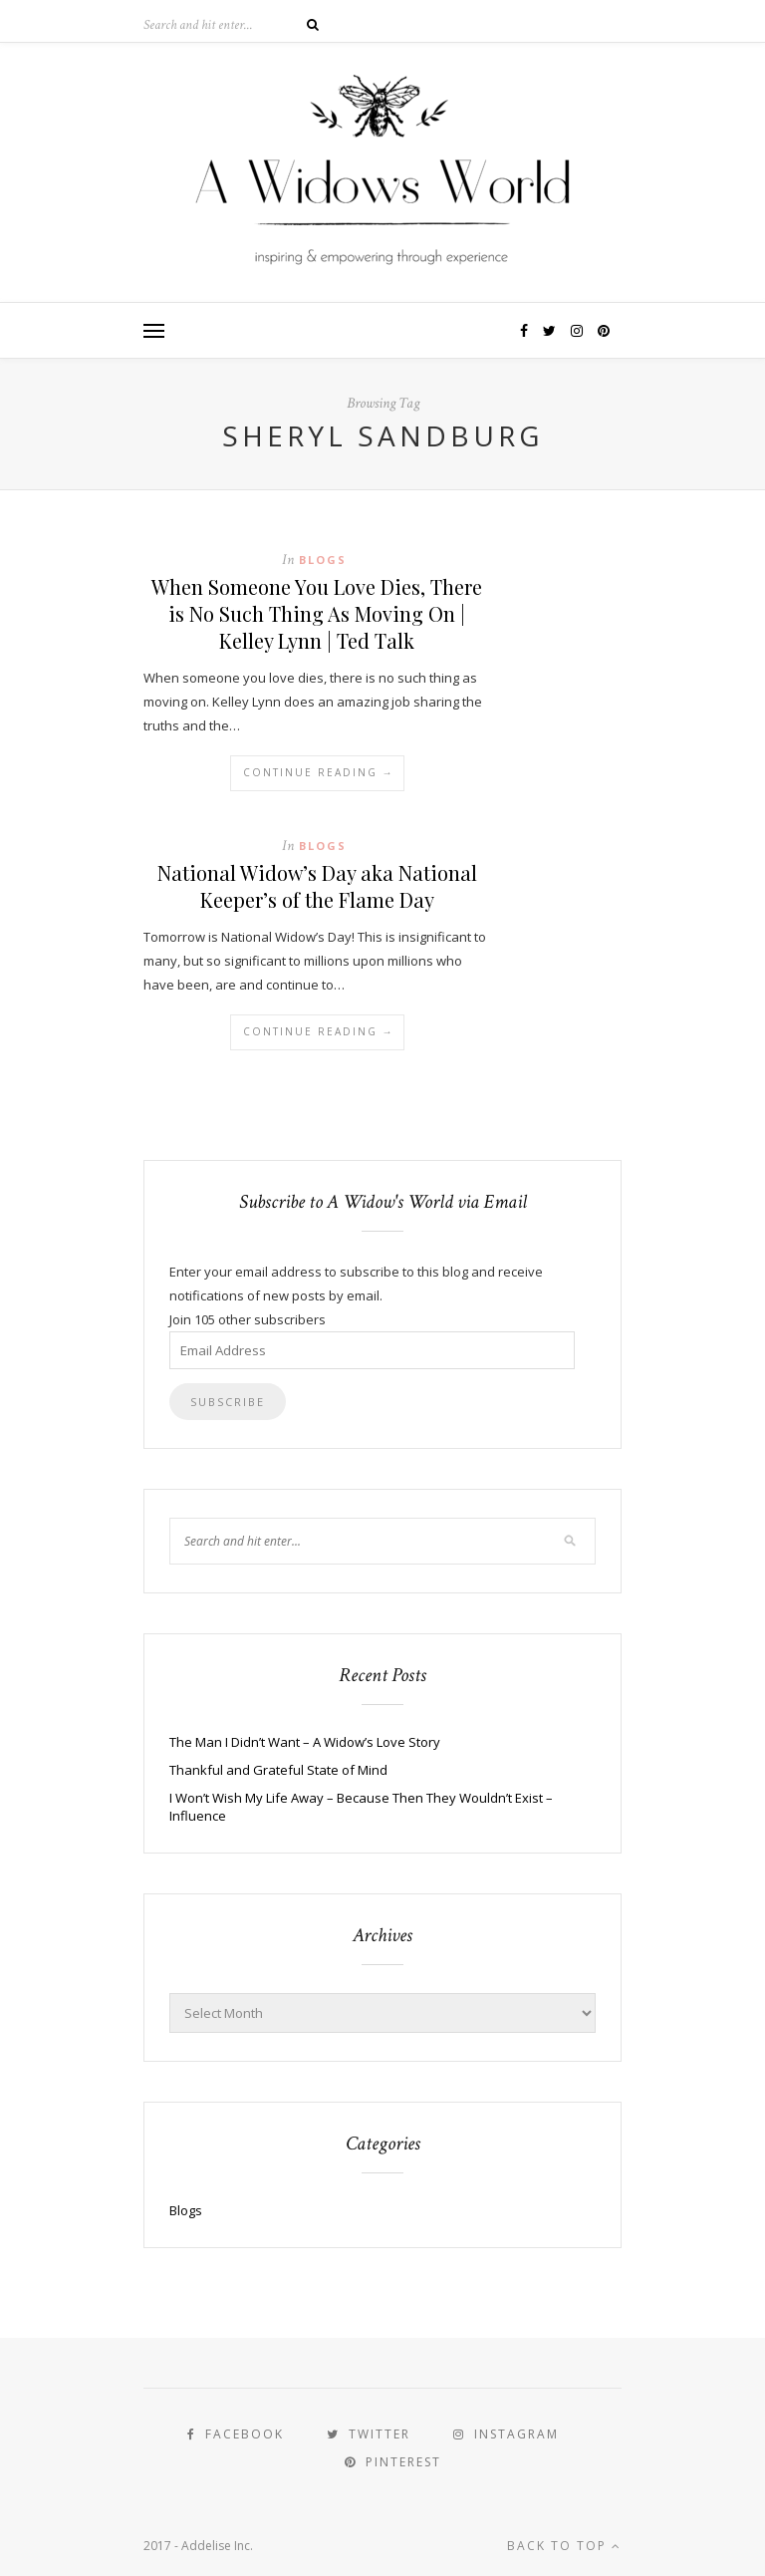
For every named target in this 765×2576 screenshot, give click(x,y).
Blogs (323, 559)
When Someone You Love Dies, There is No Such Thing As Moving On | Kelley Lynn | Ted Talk (316, 613)
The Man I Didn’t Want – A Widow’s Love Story (304, 1742)
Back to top (564, 2545)
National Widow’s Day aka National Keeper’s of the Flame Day (317, 886)
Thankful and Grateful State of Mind (278, 1770)
